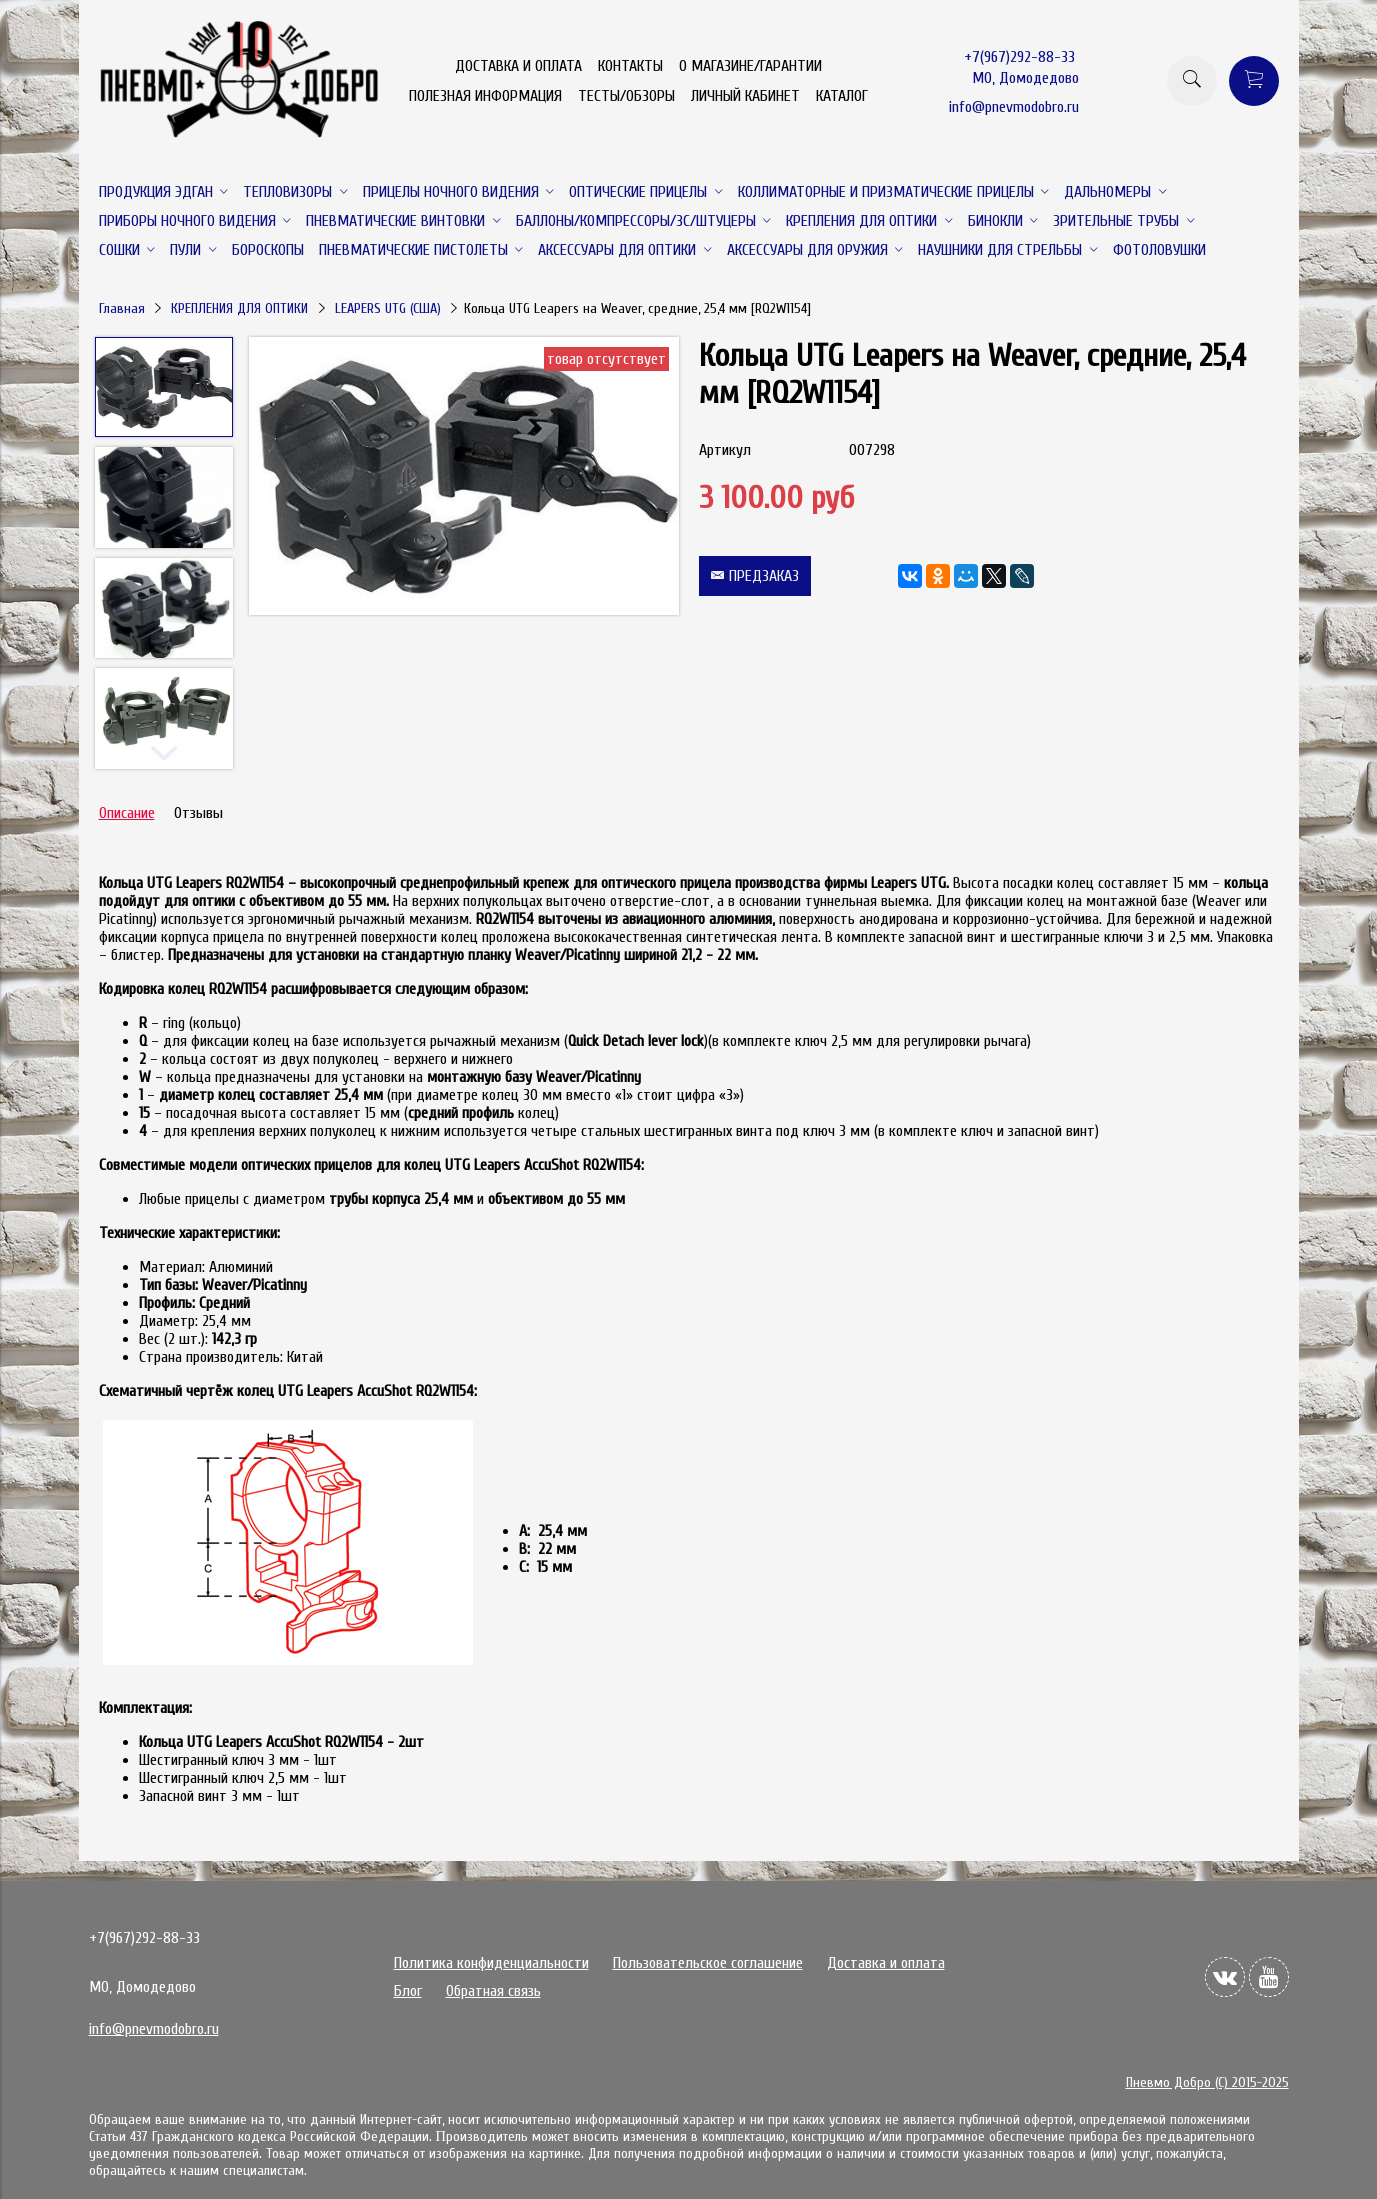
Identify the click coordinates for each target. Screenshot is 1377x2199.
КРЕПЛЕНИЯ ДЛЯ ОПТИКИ (239, 308)
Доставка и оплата (886, 1963)
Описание (127, 813)
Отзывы (198, 813)
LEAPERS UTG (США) (388, 308)
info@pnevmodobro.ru (1014, 107)
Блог (408, 1991)
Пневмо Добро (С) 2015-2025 (1207, 2082)
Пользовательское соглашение (708, 1963)
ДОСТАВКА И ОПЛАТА (518, 66)
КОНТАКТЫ (630, 66)
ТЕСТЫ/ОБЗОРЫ (626, 96)
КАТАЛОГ (842, 96)
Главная (122, 308)
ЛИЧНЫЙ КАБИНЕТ (745, 96)
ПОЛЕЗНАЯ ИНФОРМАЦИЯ (485, 96)
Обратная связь (493, 1991)
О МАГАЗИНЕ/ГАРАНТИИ (750, 66)
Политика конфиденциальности (491, 1963)
